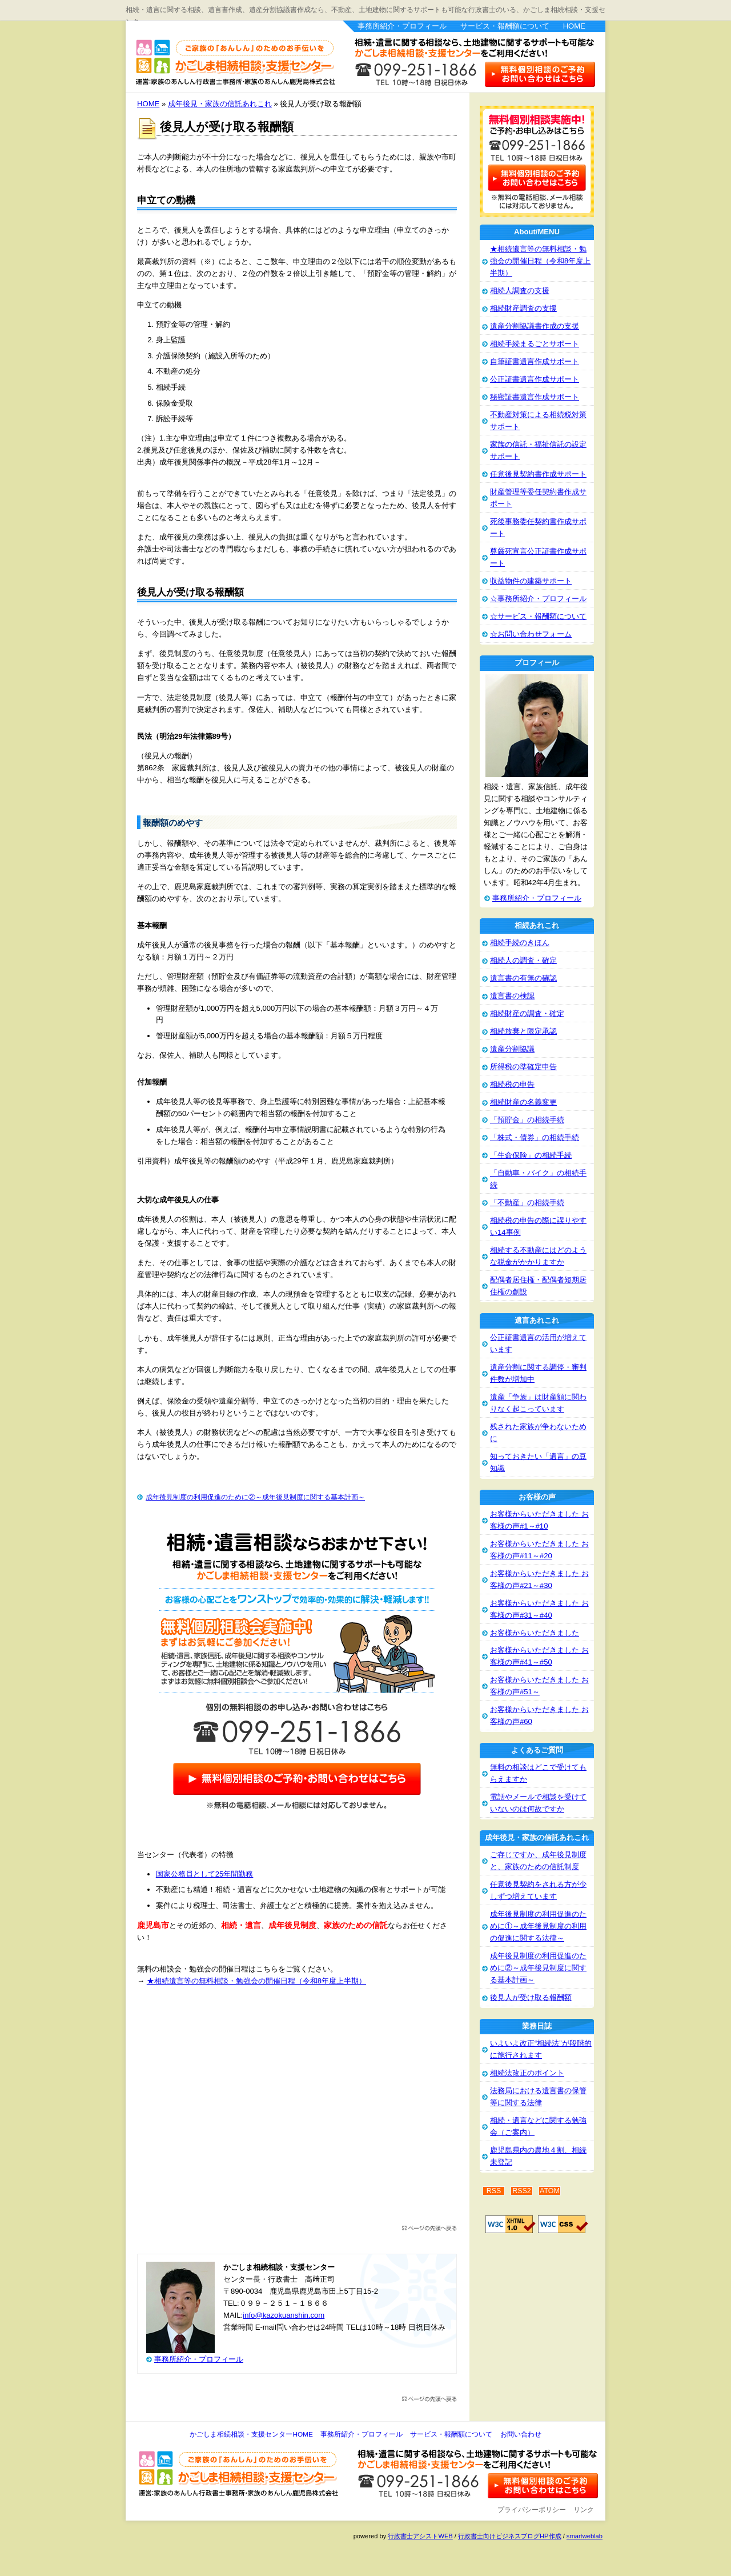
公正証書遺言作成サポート (534, 379)
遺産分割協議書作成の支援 (534, 326)
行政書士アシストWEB (420, 2536)
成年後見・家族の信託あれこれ (220, 103)
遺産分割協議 (512, 1049)
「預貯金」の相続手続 (527, 1119)
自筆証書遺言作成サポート (534, 361)
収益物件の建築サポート (531, 581)
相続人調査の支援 (519, 290)
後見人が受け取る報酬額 (531, 1997)
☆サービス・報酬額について (538, 616)
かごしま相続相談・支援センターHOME (251, 2434)
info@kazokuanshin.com (283, 2315)
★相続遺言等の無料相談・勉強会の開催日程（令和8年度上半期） (256, 1981)
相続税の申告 (512, 1084)
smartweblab (585, 2536)
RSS (494, 2190)
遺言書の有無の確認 (523, 978)
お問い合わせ (520, 2434)
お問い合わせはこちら (540, 73)
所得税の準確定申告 (523, 1066)
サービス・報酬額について (504, 26)
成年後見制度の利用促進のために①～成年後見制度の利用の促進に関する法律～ (538, 1926)
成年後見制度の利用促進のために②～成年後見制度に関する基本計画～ (255, 1497)
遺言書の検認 (512, 995)
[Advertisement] (297, 2111)
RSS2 (521, 2190)
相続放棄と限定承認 (523, 1031)
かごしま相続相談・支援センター (228, 55)
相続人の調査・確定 (523, 960)
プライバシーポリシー (531, 2510)
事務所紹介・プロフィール (402, 26)
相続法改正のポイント (527, 2073)
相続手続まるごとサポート (534, 343)
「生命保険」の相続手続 (531, 1155)
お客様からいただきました (534, 1633)
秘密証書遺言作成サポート (534, 397)
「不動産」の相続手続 (527, 1202)
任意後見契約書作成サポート (538, 474)
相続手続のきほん (519, 942)
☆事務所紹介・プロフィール (538, 598)
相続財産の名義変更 (523, 1102)
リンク (583, 2510)
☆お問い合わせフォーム (531, 634)
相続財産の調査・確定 (527, 1013)
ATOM (550, 2190)
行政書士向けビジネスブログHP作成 (509, 2536)
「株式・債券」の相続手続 (534, 1137)
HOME (574, 26)
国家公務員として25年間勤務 (205, 1874)
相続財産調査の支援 (523, 308)
